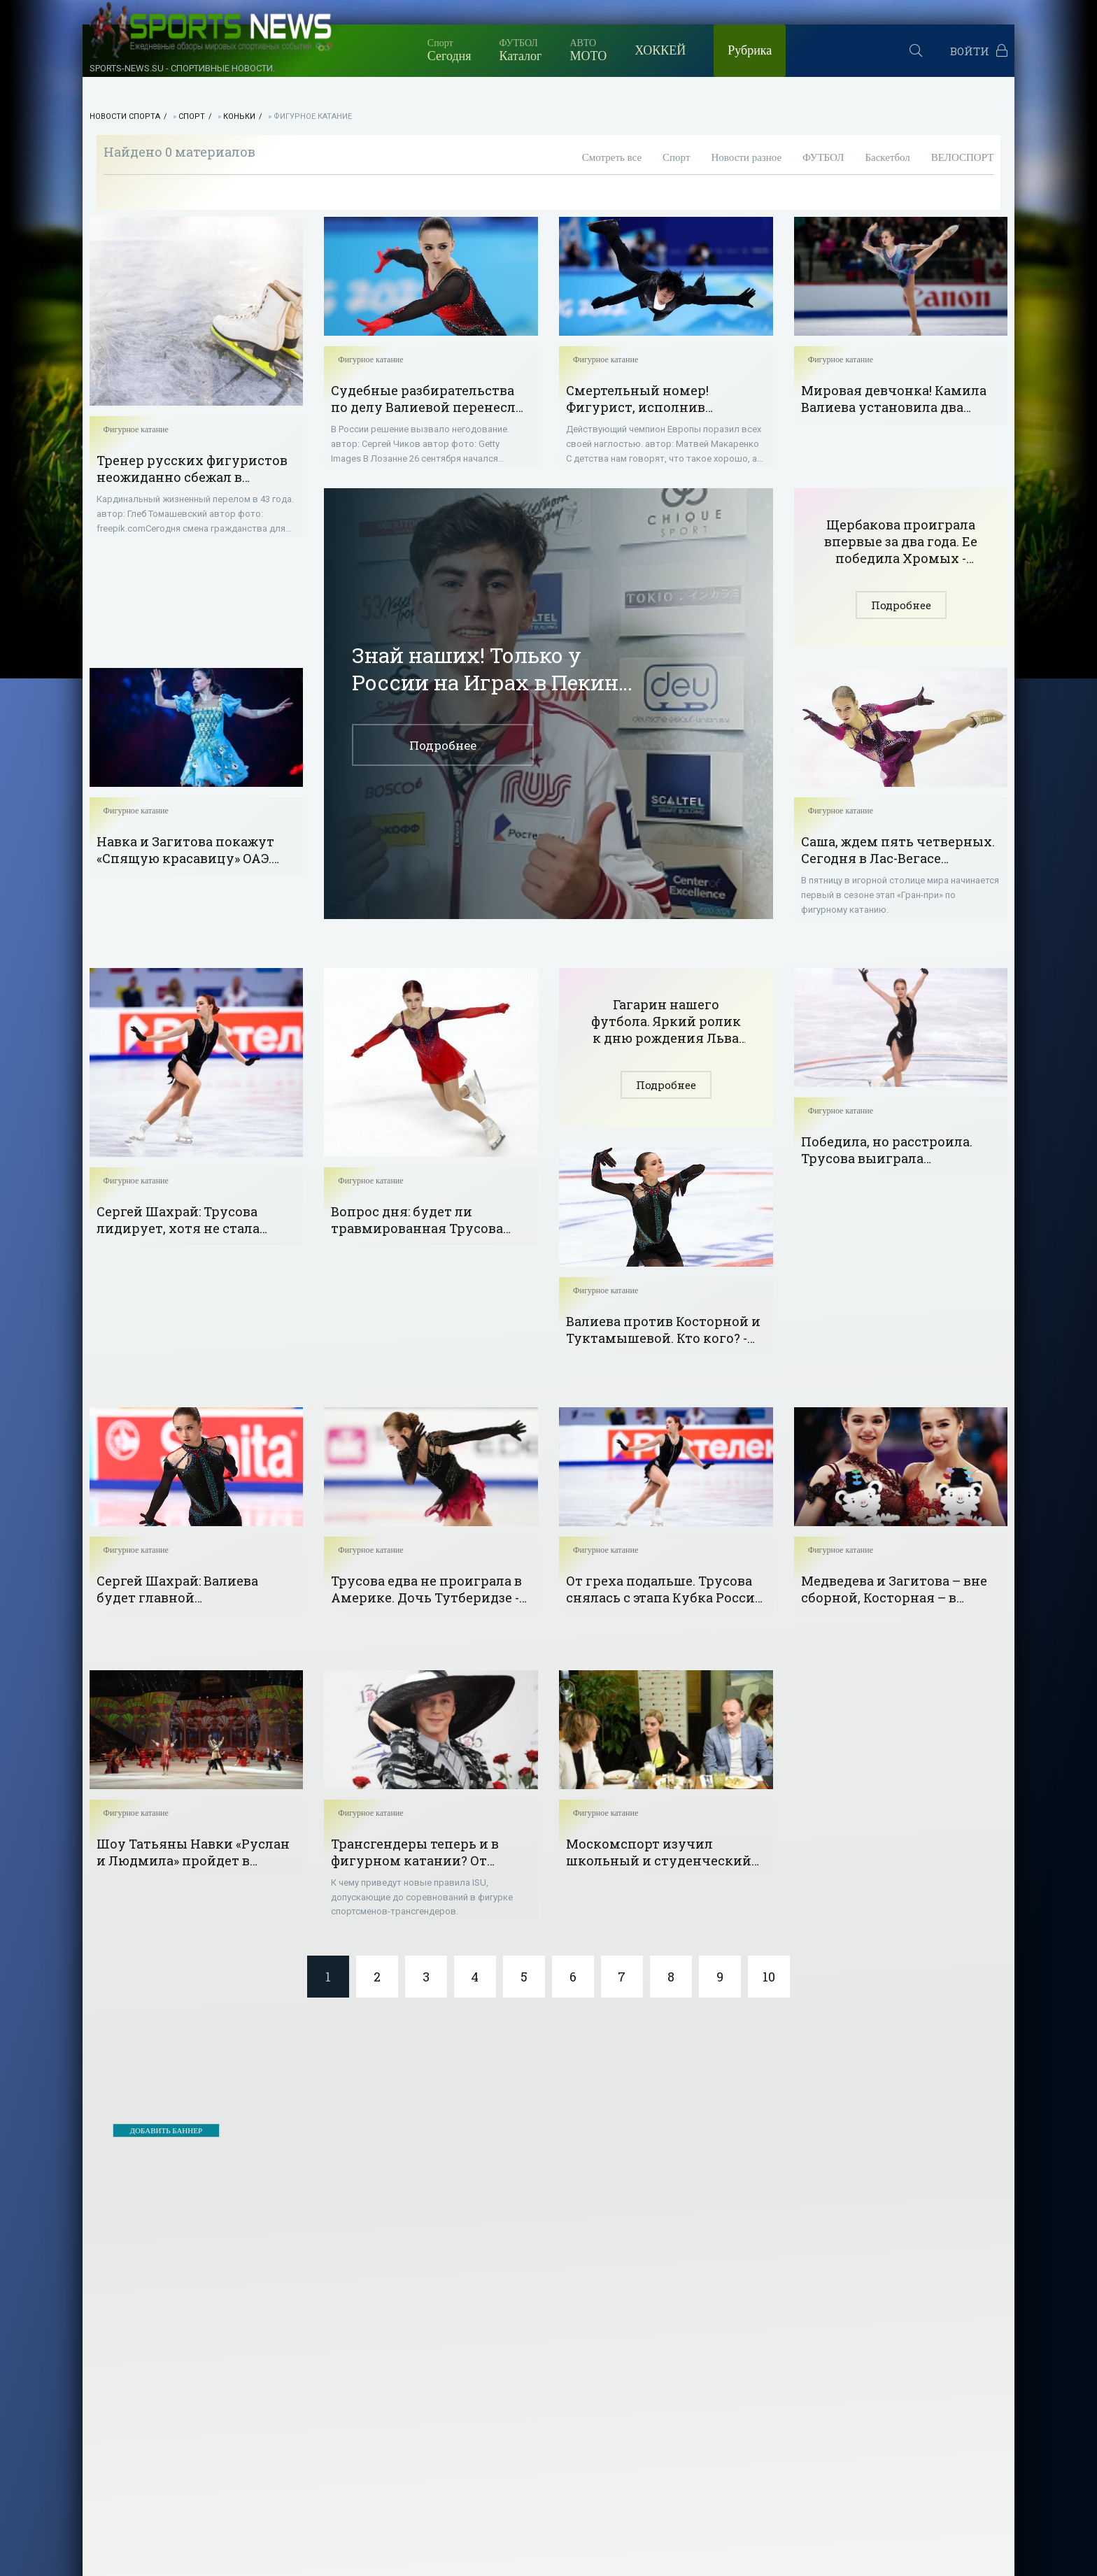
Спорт (191, 116)
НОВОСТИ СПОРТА (125, 116)
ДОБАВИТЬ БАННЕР (166, 2130)
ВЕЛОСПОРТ (962, 157)
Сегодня (449, 50)
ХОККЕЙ (660, 50)
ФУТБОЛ (823, 157)
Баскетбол (887, 157)
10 (769, 1976)
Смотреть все (612, 157)
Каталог (520, 50)
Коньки (239, 116)
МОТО (588, 50)
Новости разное (746, 157)
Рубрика (750, 50)
